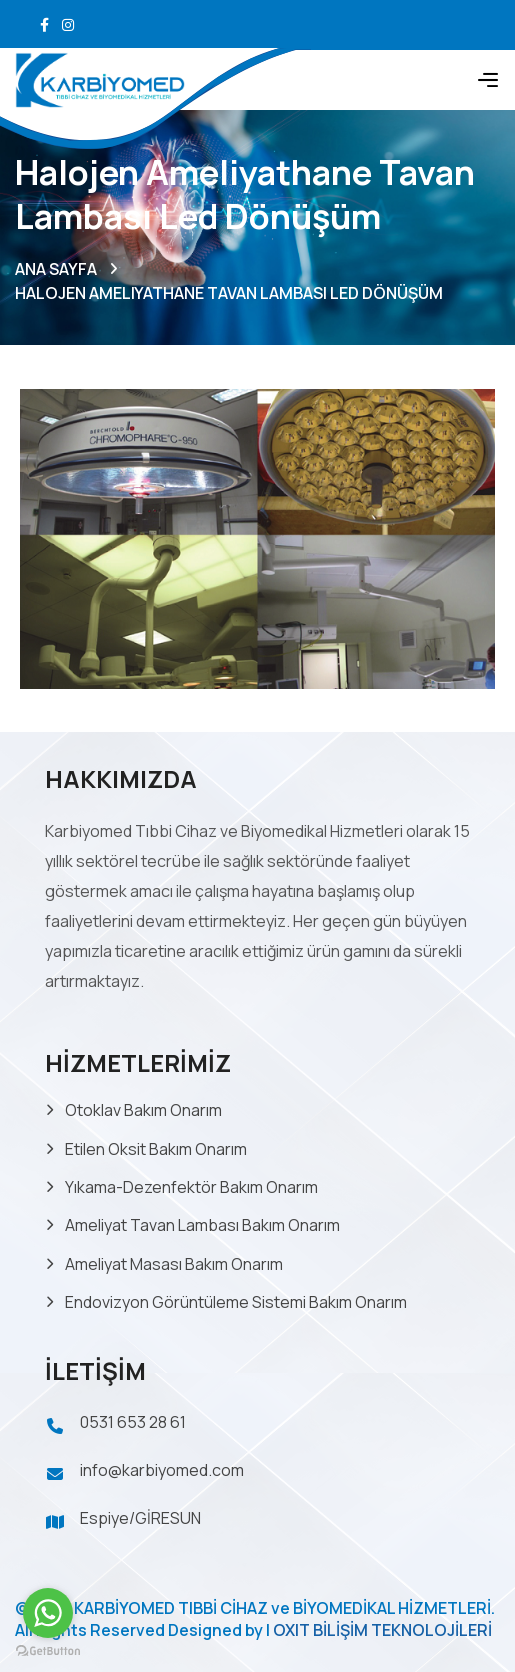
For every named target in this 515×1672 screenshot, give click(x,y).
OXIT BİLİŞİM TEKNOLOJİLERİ (382, 1630)
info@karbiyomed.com (162, 1470)
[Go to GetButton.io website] (48, 1651)
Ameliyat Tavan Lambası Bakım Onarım (202, 1225)
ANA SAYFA (56, 269)
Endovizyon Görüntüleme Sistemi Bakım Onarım (236, 1302)
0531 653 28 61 (133, 1422)
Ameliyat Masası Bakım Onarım (174, 1264)
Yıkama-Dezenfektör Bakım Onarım (191, 1187)
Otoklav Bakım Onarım (143, 1110)
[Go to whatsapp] (48, 1613)
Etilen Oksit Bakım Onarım (156, 1149)
